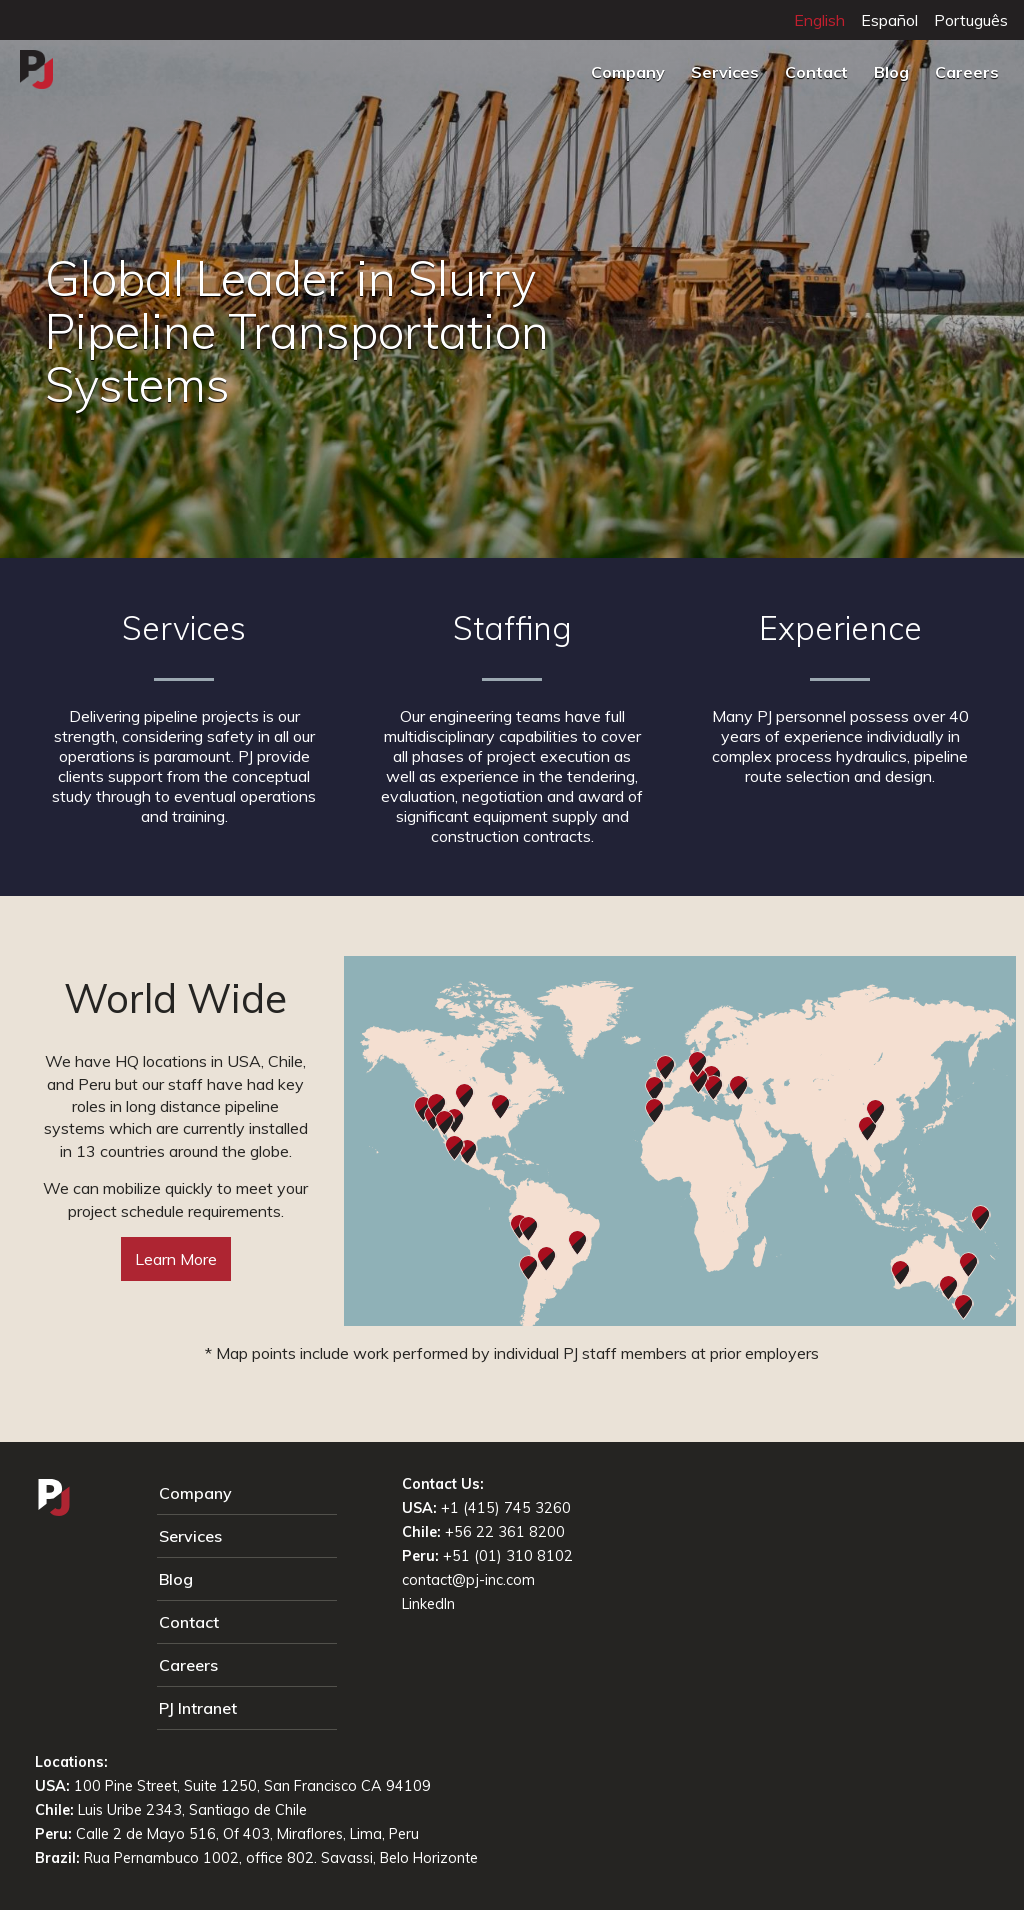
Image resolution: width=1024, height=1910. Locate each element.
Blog (891, 72)
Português (971, 20)
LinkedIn (428, 1604)
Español (889, 20)
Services (725, 72)
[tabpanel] (512, 283)
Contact (816, 72)
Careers (967, 72)
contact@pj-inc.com (468, 1580)
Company (628, 72)
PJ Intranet (198, 1708)
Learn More (176, 1259)
